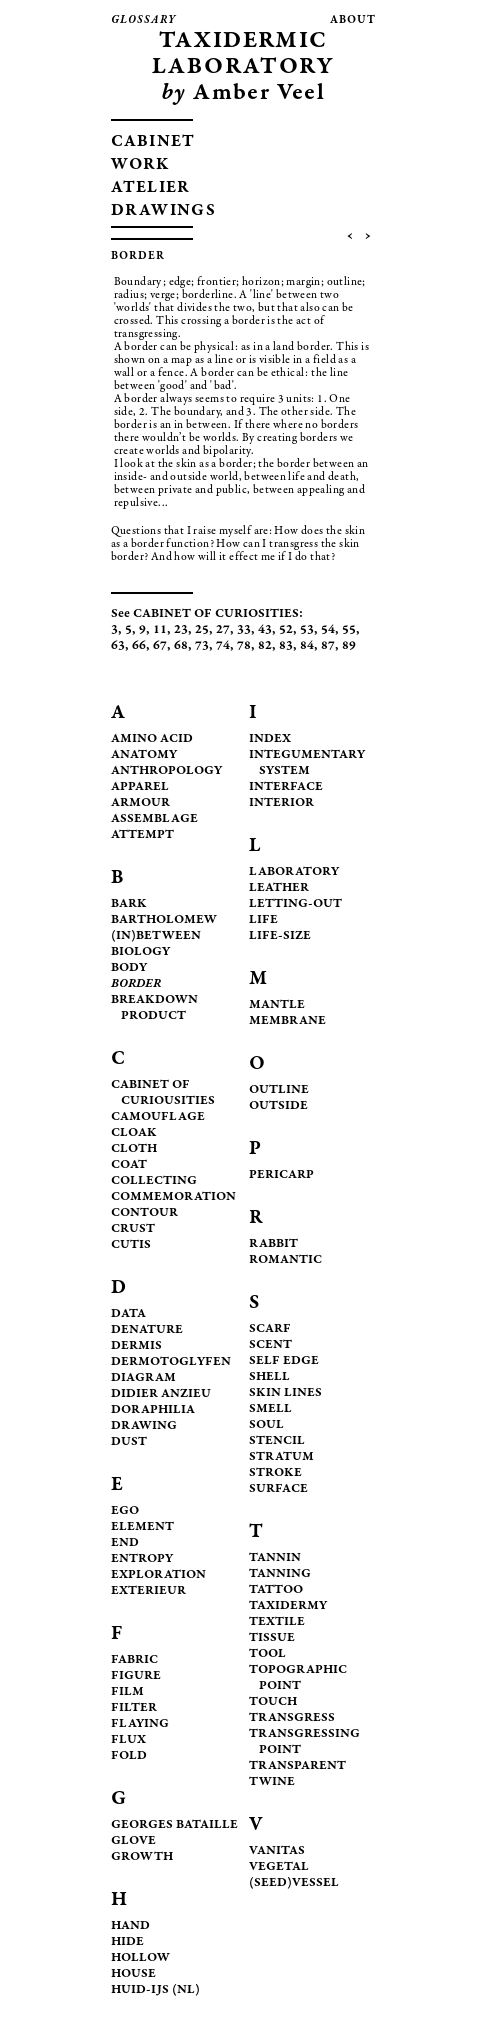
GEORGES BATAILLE (174, 1825)
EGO (125, 1511)
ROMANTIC (285, 1260)
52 (286, 630)
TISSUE (272, 1638)
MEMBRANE (287, 1021)
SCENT (270, 1345)
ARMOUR (140, 803)
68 (181, 646)
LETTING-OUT (295, 904)
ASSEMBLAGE (154, 819)
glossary (143, 20)
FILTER (134, 1708)
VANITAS (277, 1851)
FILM (127, 1692)
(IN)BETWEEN (156, 936)
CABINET (153, 142)
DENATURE (147, 1330)
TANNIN (275, 1558)
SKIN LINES (285, 1393)
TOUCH (273, 1702)
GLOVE (133, 1841)
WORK (141, 165)
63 (118, 646)
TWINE (272, 1782)
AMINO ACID (152, 739)
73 (202, 646)
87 (328, 646)
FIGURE (136, 1676)
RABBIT (273, 1244)
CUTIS (131, 1245)
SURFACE (278, 1489)
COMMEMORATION (173, 1197)
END (125, 1543)
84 (307, 646)
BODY (129, 968)
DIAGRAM (143, 1378)
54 (328, 630)
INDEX (270, 739)
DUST (129, 1442)
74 (223, 646)
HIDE (127, 1942)
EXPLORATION (158, 1575)
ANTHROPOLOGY (166, 771)
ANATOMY (144, 755)
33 (244, 630)
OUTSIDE (278, 1106)
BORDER (136, 984)
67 (160, 646)
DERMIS (136, 1346)
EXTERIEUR (148, 1591)
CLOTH (134, 1149)
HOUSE (133, 1974)
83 (286, 646)
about (353, 20)
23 (181, 630)
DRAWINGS (163, 211)
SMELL (270, 1409)
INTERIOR (281, 803)
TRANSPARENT (297, 1766)
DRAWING (144, 1426)
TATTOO (276, 1590)
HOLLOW (140, 1958)
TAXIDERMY (288, 1606)
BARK (129, 904)
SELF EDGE (284, 1361)
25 (202, 630)
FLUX (128, 1740)
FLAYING (140, 1724)
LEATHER (279, 888)
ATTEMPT (142, 835)
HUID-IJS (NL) (155, 1990)
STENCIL (277, 1441)
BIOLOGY (140, 952)
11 (160, 630)
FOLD (129, 1756)
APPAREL (140, 787)
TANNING (280, 1574)
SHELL (269, 1377)
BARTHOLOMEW (164, 920)
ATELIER (151, 188)
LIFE (263, 920)
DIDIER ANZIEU (161, 1394)
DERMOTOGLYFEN (171, 1362)
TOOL (267, 1654)
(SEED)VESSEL (294, 1883)
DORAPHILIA (153, 1410)
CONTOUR (144, 1213)
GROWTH (142, 1857)
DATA (128, 1314)
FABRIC (134, 1660)
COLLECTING (154, 1181)
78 (244, 646)
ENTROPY (142, 1559)
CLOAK (134, 1133)
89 (349, 646)
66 (139, 646)
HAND (130, 1926)
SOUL (266, 1425)
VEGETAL (279, 1867)
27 (223, 630)
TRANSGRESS (292, 1718)
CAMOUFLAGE (158, 1117)
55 (349, 630)
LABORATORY (294, 872)
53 (307, 630)
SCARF (270, 1329)
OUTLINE (279, 1090)
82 (265, 646)
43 (265, 630)
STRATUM (281, 1457)
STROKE (275, 1473)
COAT (129, 1165)
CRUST (133, 1229)
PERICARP (281, 1175)
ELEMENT (142, 1527)
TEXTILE (277, 1622)
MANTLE (277, 1005)
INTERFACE (286, 787)
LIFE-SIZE (280, 936)
